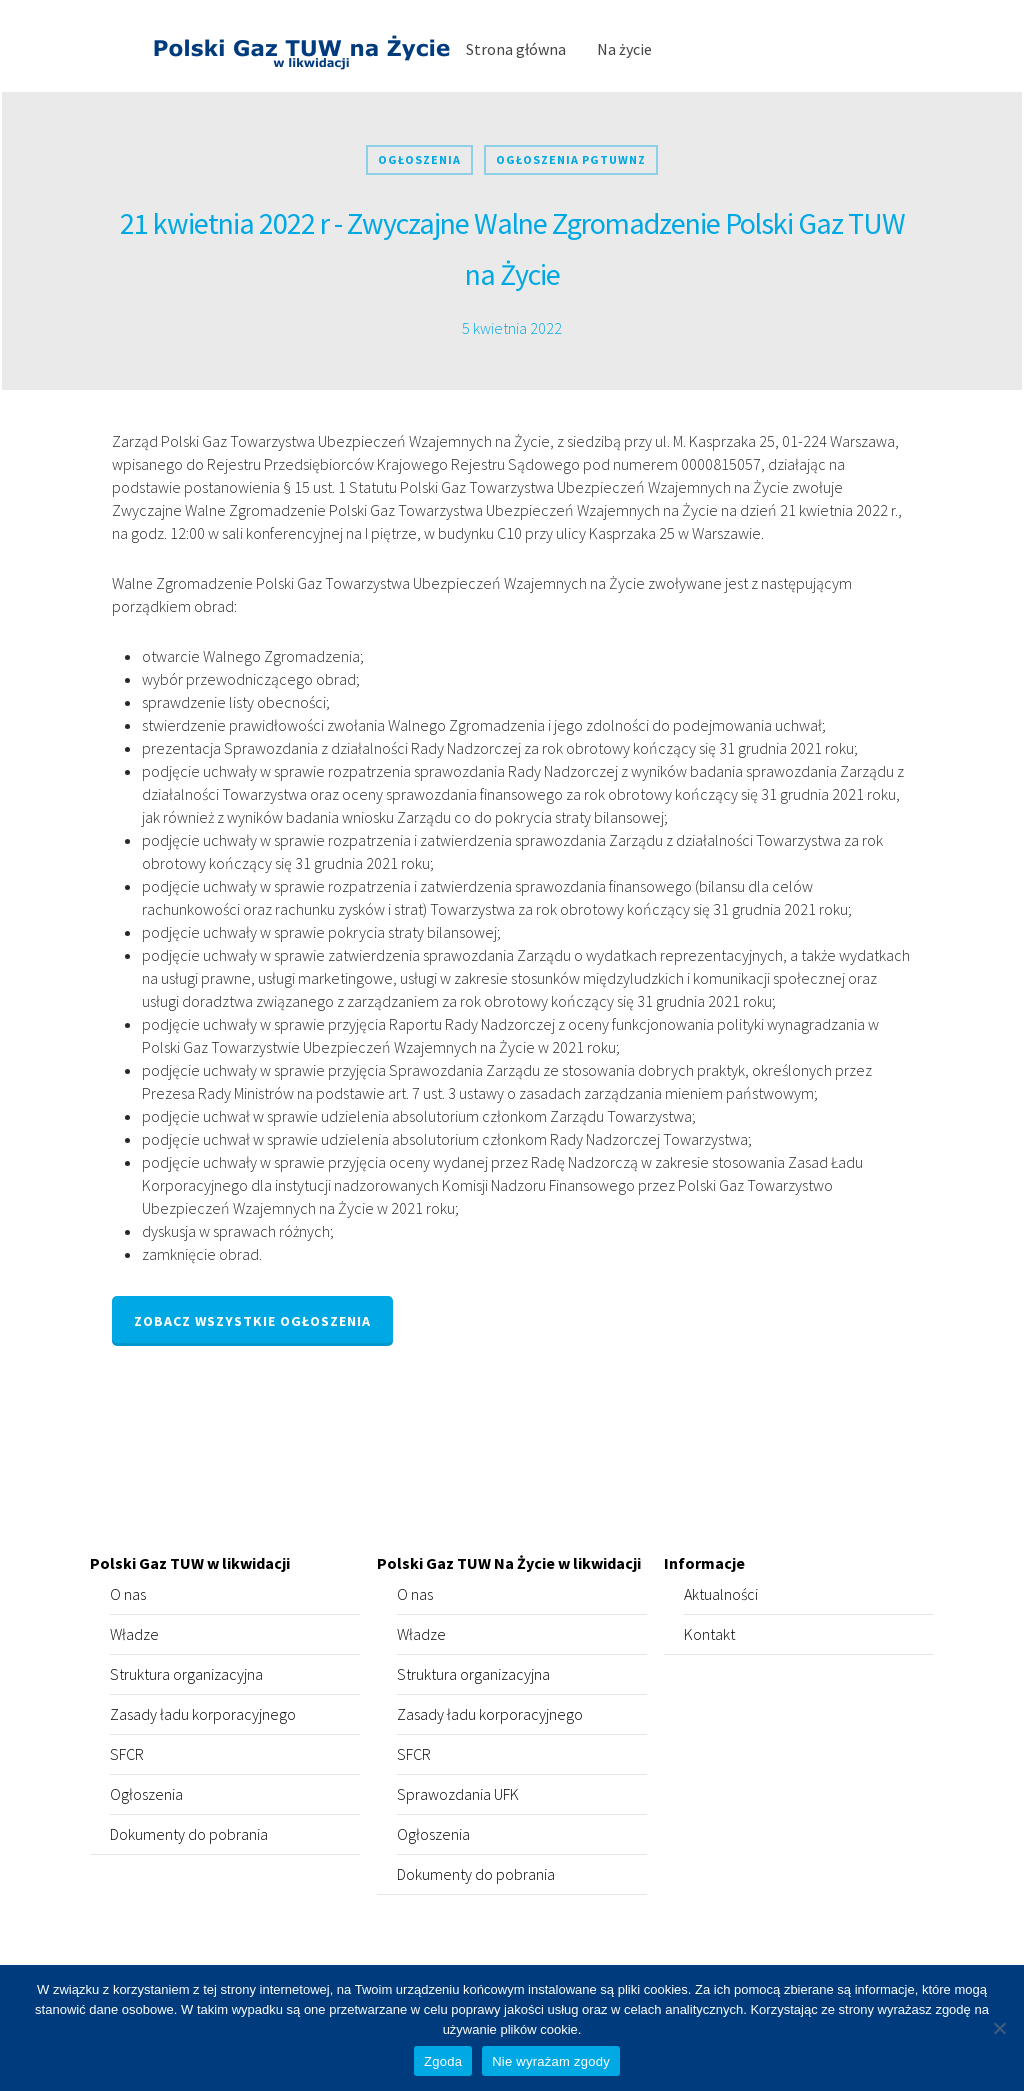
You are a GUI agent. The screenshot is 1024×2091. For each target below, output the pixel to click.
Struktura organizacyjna (186, 1674)
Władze (134, 1634)
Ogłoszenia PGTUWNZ (571, 159)
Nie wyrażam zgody (551, 2061)
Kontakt (709, 1634)
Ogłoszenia (419, 159)
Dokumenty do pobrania (189, 1834)
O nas (128, 1594)
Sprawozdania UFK (458, 1794)
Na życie (624, 49)
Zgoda (443, 2061)
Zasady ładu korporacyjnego (203, 1714)
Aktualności (721, 1594)
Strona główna (516, 49)
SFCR (127, 1754)
